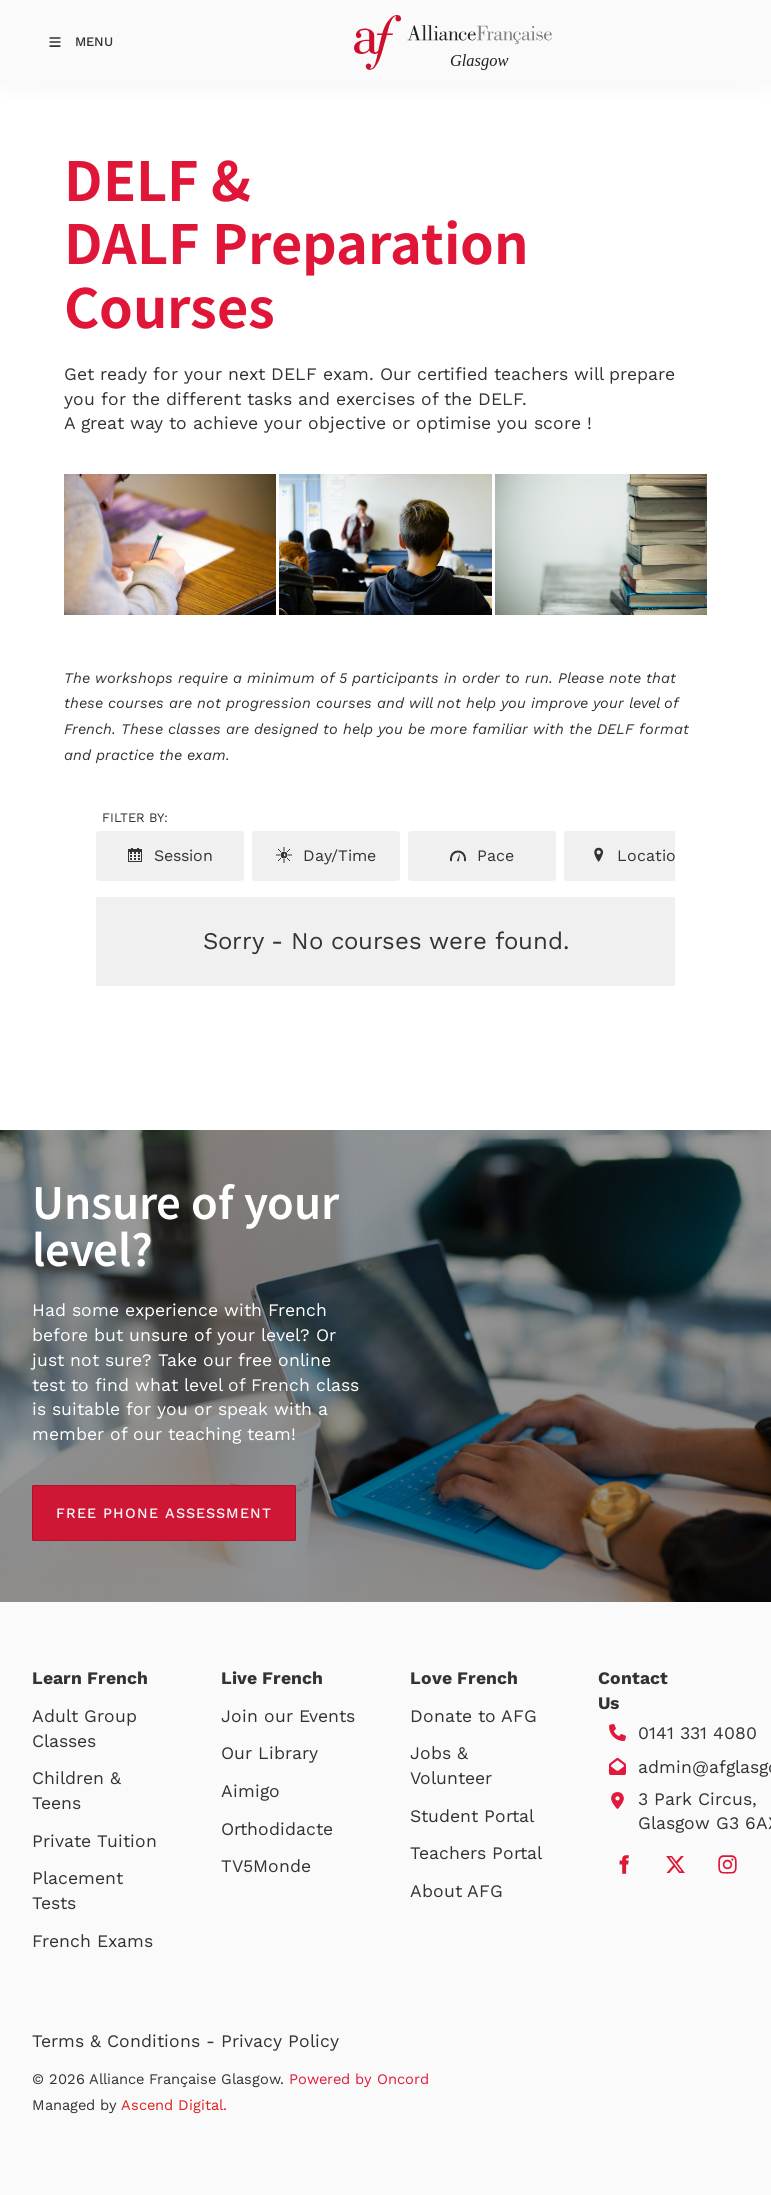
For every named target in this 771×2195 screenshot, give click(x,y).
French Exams (92, 1941)
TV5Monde (266, 1866)
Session (170, 855)
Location (638, 855)
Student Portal (472, 1816)
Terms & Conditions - (126, 2041)
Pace (482, 855)
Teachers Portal (476, 1853)
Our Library (269, 1753)
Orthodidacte (277, 1829)
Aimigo (250, 1791)
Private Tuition (94, 1841)
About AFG (456, 1891)
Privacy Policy (280, 2041)
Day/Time (326, 855)
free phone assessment (140, 1497)
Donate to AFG (473, 1716)
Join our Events (288, 1716)
